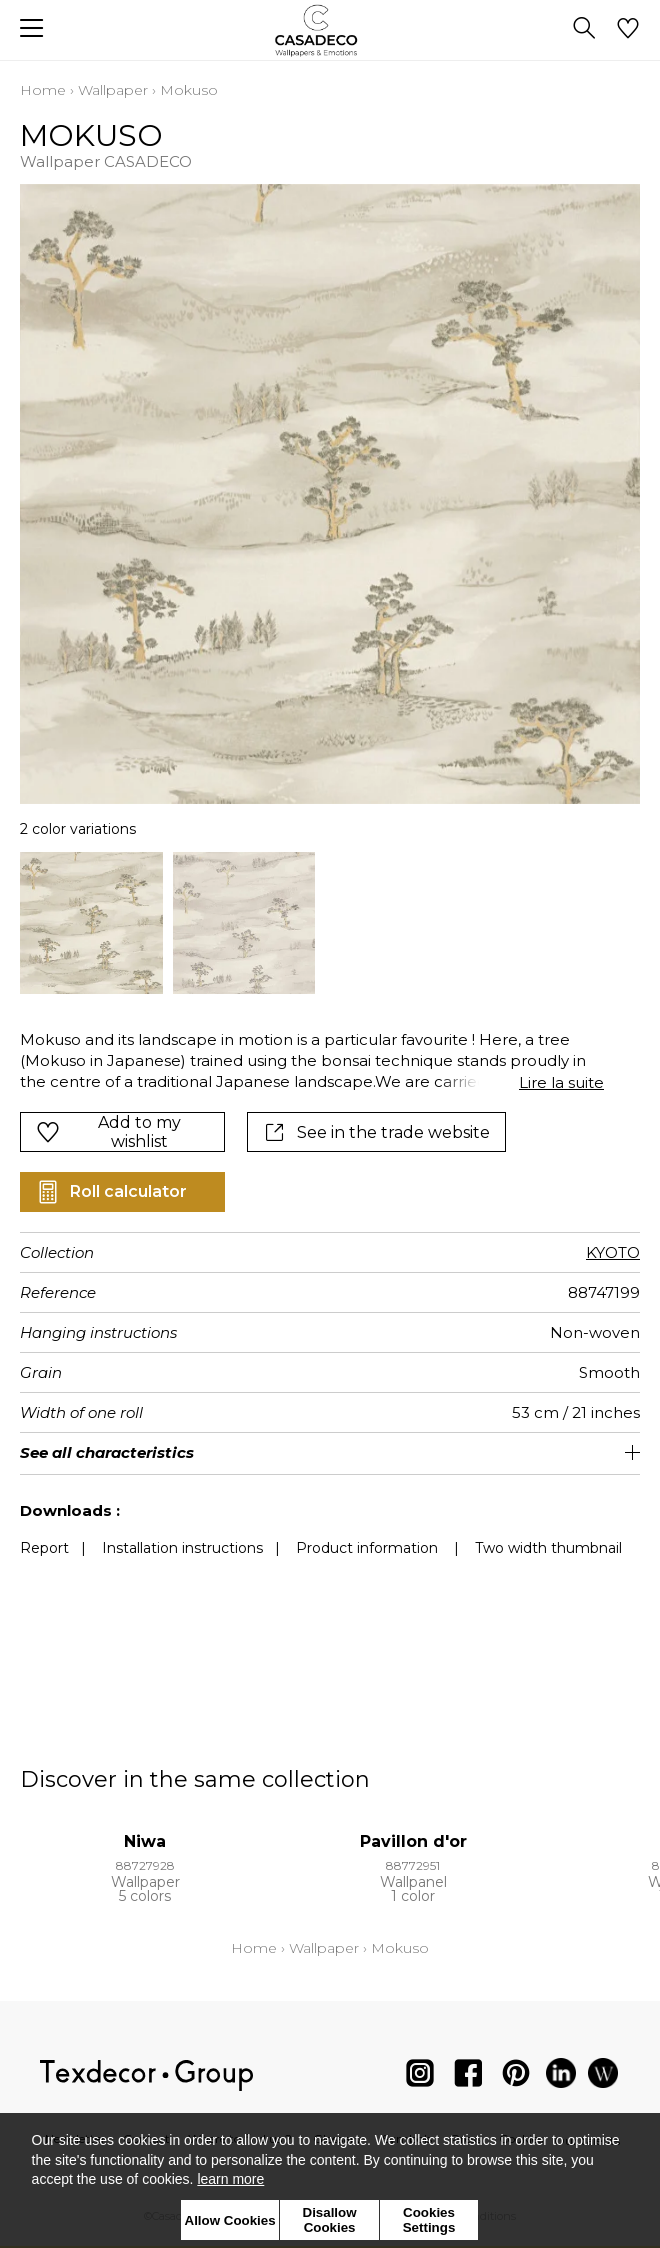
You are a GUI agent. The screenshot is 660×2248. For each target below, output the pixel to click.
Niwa (145, 1841)
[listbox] (330, 923)
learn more (230, 2179)
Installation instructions (182, 1548)
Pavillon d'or (413, 1841)
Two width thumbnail (548, 1548)
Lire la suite (561, 1082)
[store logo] (330, 30)
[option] (91, 923)
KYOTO (613, 1252)
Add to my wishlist (108, 1132)
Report (44, 1548)
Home (43, 90)
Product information (367, 1548)
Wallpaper (113, 90)
